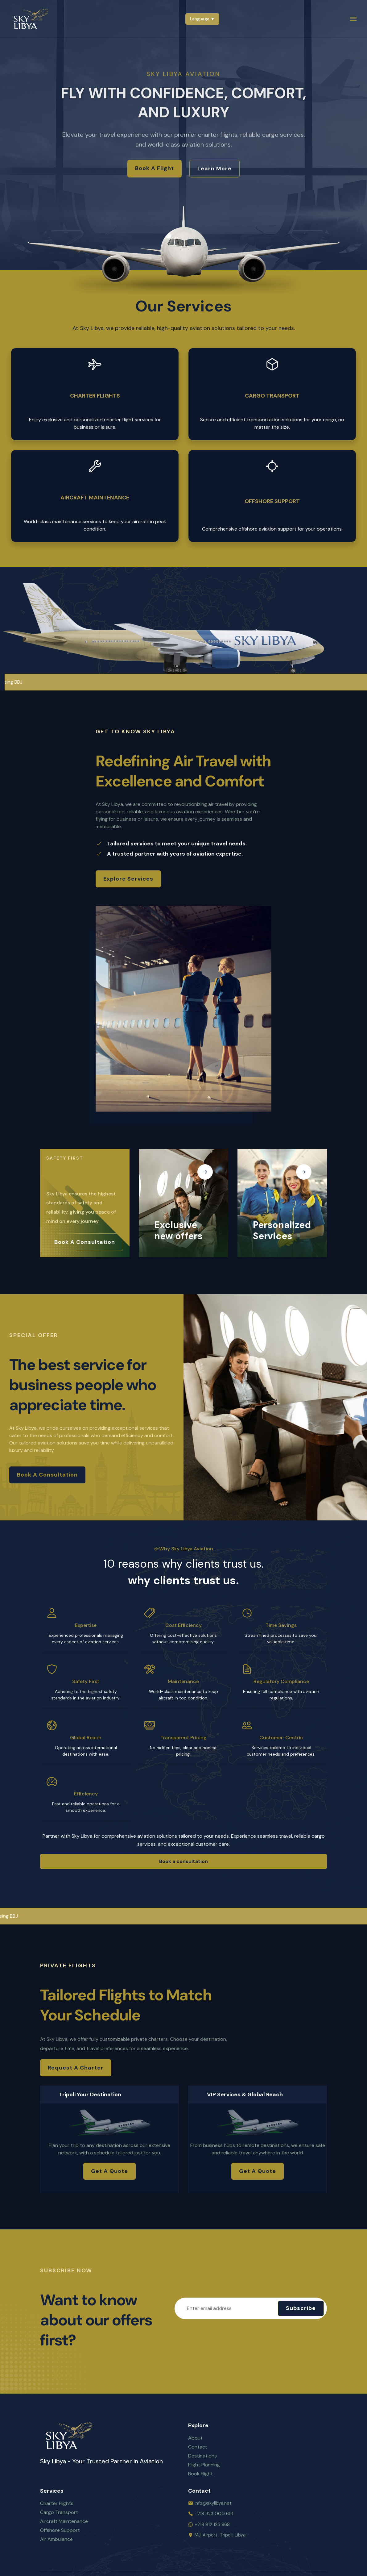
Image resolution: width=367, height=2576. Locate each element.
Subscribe (301, 2308)
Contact (197, 2447)
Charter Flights (95, 395)
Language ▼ (202, 19)
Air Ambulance (56, 2539)
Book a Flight (154, 168)
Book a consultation (84, 1242)
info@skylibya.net (213, 2503)
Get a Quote (109, 2171)
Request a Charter (76, 2068)
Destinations (202, 2456)
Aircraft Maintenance (94, 497)
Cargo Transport (272, 395)
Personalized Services (282, 1230)
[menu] (353, 19)
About (195, 2438)
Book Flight (200, 2473)
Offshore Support (272, 501)
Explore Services (128, 879)
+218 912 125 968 (212, 2524)
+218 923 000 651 (214, 2514)
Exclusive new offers (178, 1230)
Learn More (214, 169)
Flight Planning (204, 2464)
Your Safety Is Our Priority (77, 1172)
